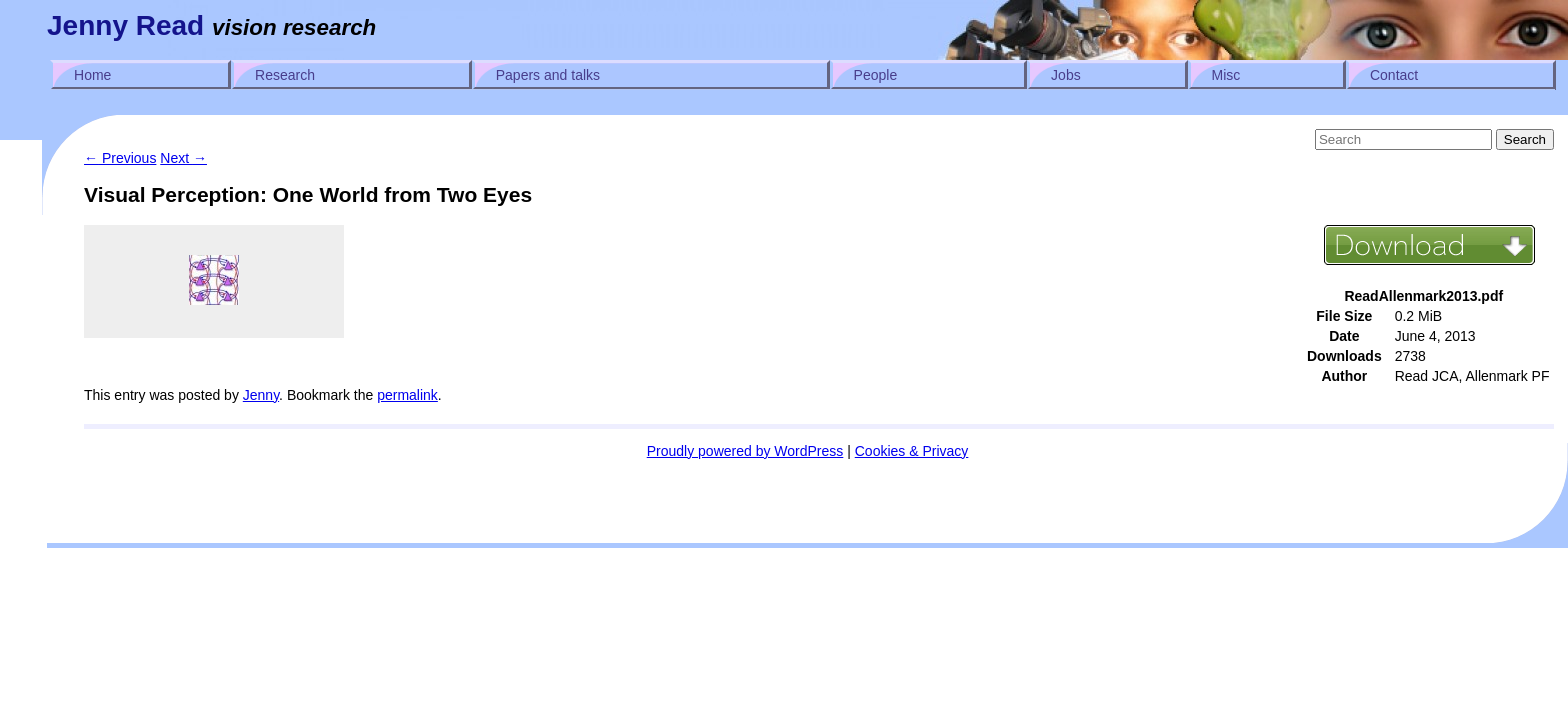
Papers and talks (548, 75)
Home (92, 75)
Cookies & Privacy (912, 451)
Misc (1226, 75)
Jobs (1066, 75)
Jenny (261, 395)
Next (183, 158)
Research (285, 75)
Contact (1394, 75)
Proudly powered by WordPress (745, 451)
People (876, 75)
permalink (407, 395)
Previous (120, 158)
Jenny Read (125, 25)
